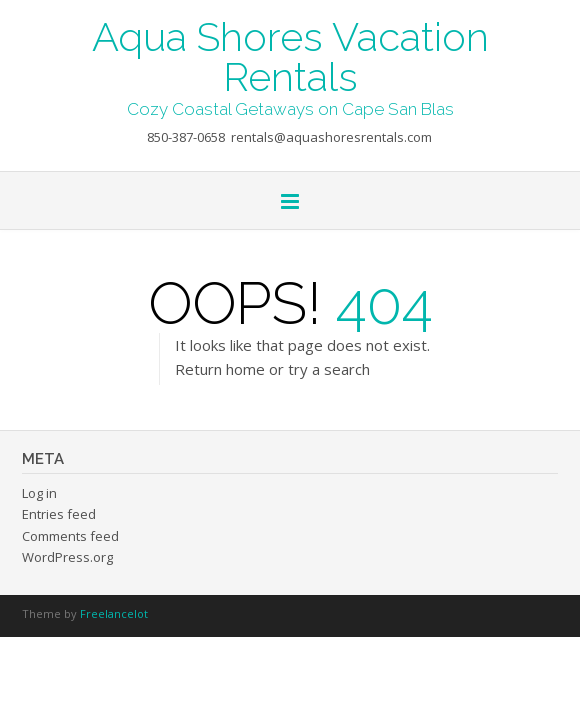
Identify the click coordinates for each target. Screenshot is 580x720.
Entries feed (59, 514)
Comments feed (70, 536)
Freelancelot (114, 613)
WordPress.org (67, 557)
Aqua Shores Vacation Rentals (290, 55)
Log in (39, 493)
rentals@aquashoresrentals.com (331, 137)
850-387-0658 (186, 137)
